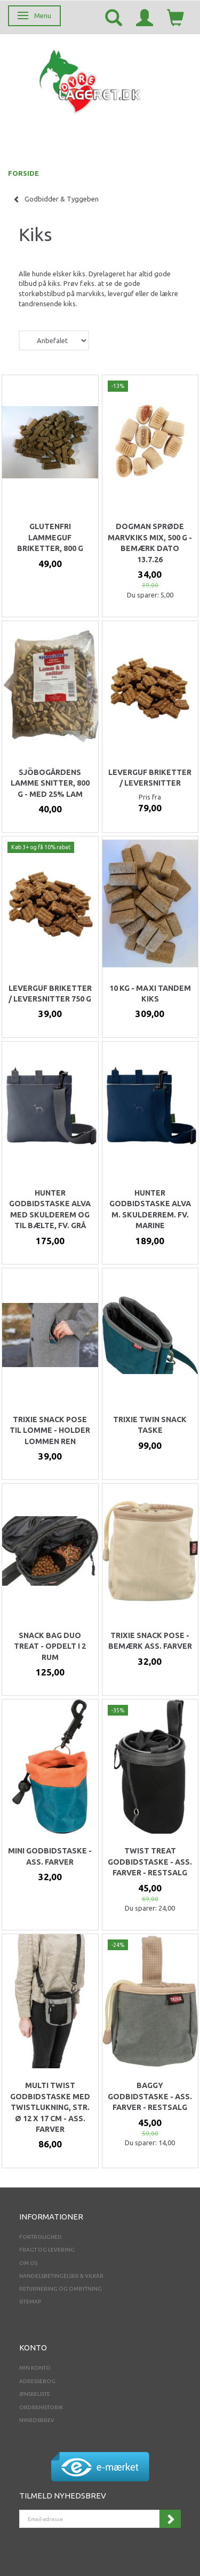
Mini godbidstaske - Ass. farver (50, 1856)
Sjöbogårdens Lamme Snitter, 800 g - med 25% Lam (50, 783)
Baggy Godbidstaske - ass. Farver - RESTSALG (150, 2096)
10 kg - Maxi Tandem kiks (150, 993)
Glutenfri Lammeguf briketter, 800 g (50, 537)
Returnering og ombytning (60, 2289)
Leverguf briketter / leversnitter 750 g (50, 993)
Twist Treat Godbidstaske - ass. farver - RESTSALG (150, 1861)
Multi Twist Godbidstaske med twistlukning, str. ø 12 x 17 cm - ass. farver (50, 2107)
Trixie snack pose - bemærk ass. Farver (150, 1640)
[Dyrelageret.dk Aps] (92, 79)
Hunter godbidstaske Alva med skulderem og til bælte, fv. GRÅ (50, 1209)
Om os (28, 2263)
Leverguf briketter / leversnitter (149, 777)
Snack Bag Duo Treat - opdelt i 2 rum (50, 1646)
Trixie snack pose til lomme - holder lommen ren (50, 1430)
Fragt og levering (47, 2250)
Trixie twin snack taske (150, 1424)
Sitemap (30, 2302)
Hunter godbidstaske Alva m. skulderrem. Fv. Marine (150, 1209)
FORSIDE (23, 173)
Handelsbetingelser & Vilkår (61, 2276)
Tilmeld (170, 2519)
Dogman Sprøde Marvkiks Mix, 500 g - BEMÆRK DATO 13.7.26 (150, 542)
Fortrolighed (40, 2237)
